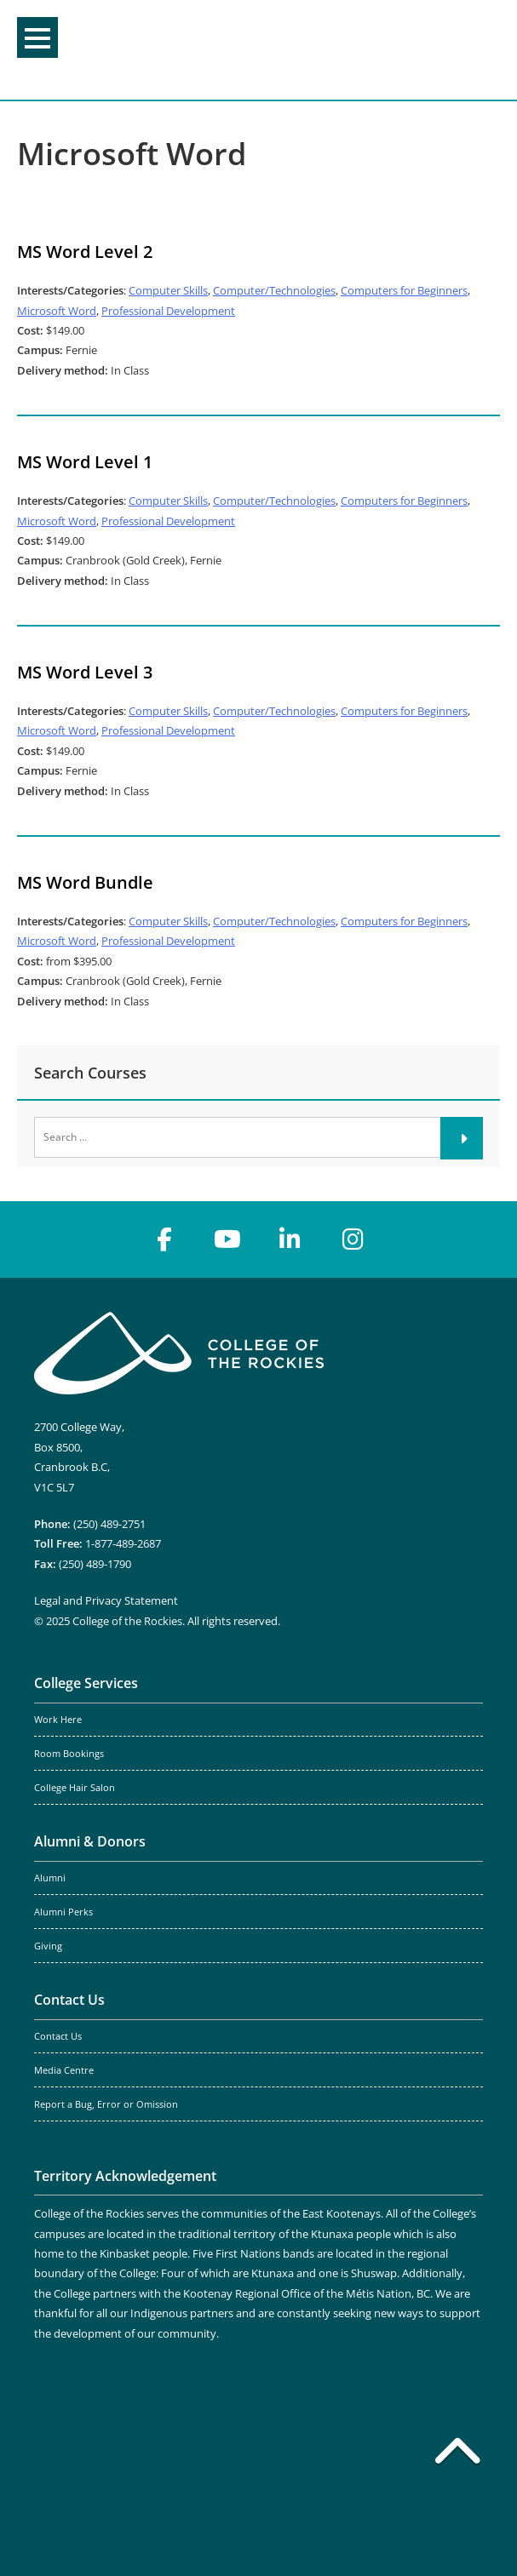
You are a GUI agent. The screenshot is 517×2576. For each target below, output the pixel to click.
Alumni (50, 1878)
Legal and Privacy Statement (106, 1600)
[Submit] (461, 1138)
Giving (48, 1946)
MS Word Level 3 (84, 672)
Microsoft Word (56, 310)
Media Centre (64, 2070)
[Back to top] (457, 2454)
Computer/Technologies (274, 290)
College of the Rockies (253, 50)
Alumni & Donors (90, 1841)
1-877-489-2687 (123, 1543)
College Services (86, 1683)
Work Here (58, 1720)
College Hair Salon (74, 1788)
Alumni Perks (63, 1912)
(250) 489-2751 (109, 1523)
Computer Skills (168, 290)
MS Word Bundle (85, 882)
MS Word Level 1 (84, 461)
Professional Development (168, 310)
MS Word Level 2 (84, 251)
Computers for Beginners (404, 290)
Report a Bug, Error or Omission (106, 2104)
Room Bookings (69, 1754)
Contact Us (69, 1999)
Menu (37, 38)
